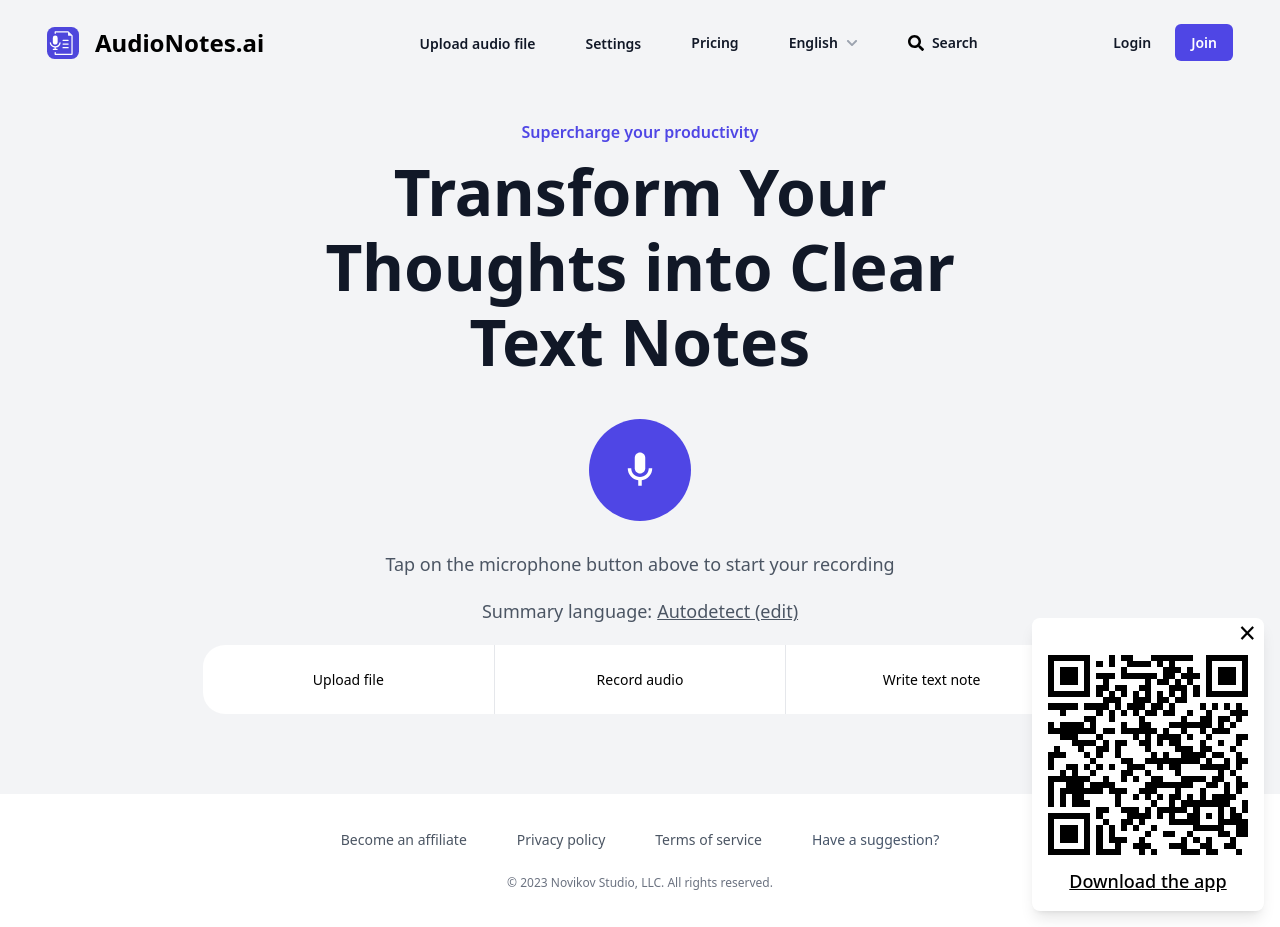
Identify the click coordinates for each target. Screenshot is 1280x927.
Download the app (1147, 881)
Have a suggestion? (875, 839)
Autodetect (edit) (727, 611)
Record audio (640, 679)
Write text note (932, 679)
